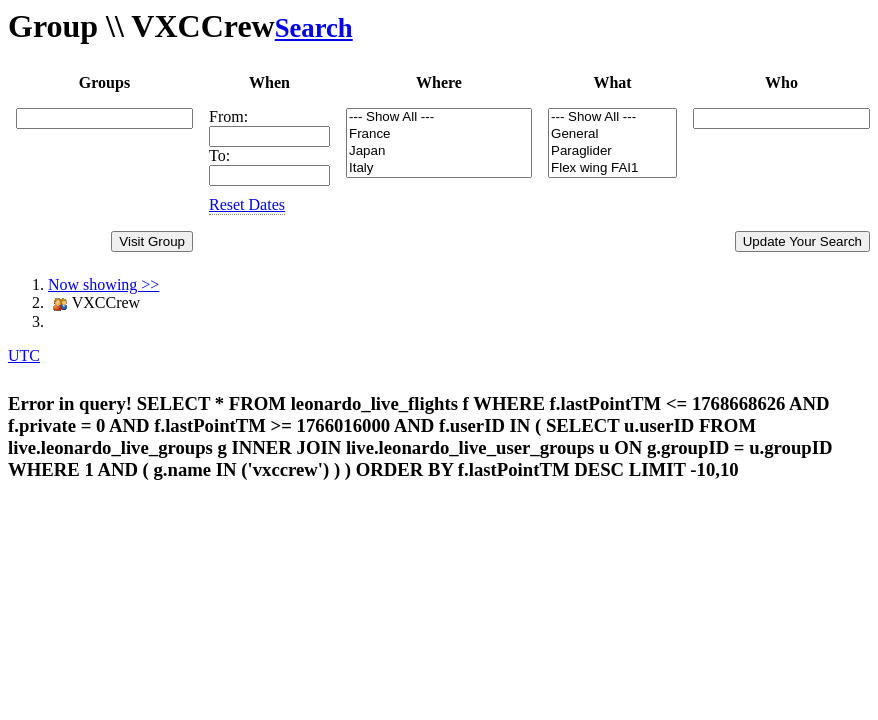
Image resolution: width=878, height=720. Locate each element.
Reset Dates (247, 204)
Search (314, 28)
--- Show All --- (439, 117)
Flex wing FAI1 (612, 168)
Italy (439, 168)
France (439, 134)
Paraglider (612, 151)
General (612, 134)
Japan (439, 151)
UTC (24, 355)
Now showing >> (103, 284)
